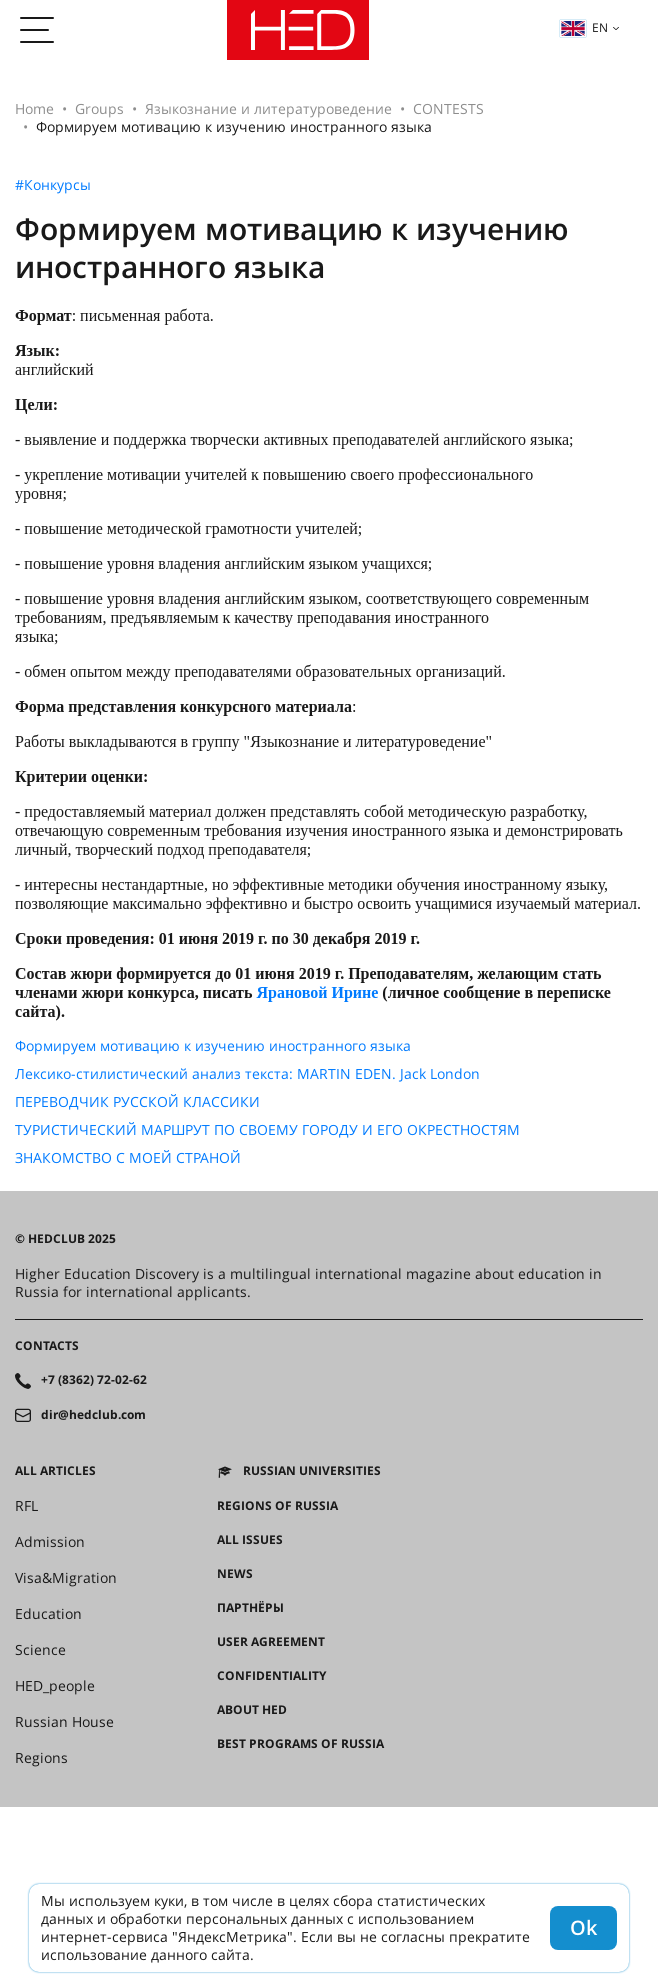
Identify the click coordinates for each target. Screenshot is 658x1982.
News (235, 1574)
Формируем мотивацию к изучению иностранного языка (213, 1046)
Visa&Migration (66, 1578)
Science (40, 1650)
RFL (26, 1506)
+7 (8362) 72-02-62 (94, 1380)
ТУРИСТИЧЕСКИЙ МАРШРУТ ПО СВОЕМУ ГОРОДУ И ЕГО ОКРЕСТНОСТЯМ (267, 1130)
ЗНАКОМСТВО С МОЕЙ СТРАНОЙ (128, 1158)
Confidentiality (271, 1676)
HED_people (55, 1686)
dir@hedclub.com (93, 1415)
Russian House (64, 1722)
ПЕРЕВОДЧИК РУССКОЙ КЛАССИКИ (137, 1102)
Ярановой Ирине (317, 992)
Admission (50, 1542)
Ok (583, 1927)
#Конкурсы (53, 185)
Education (48, 1614)
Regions (41, 1758)
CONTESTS (448, 108)
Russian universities (312, 1471)
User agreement (271, 1642)
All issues (250, 1540)
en (584, 27)
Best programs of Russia (300, 1744)
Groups (99, 108)
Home (34, 108)
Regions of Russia (277, 1506)
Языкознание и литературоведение (268, 108)
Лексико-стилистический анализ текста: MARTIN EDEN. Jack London (247, 1074)
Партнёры (250, 1608)
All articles (55, 1471)
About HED (252, 1710)
